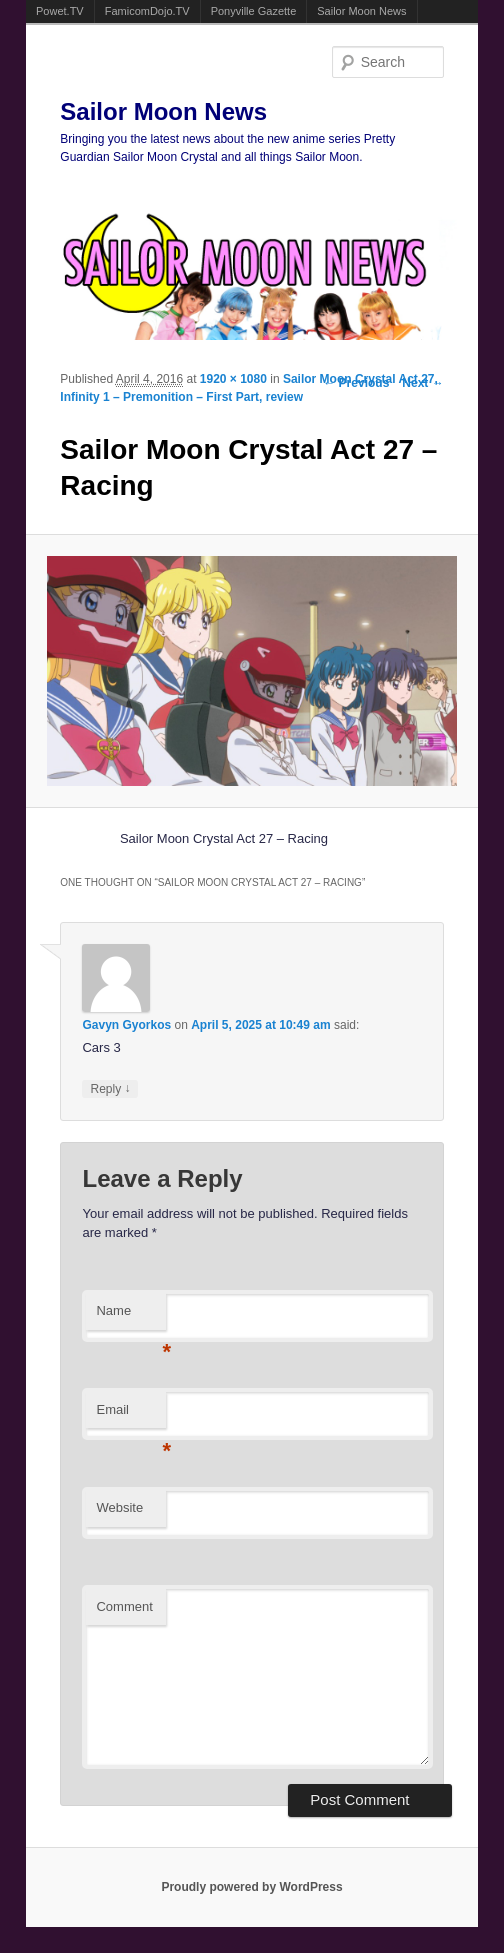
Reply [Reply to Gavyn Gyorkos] (110, 1088)
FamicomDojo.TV (147, 11)
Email (131, 1415)
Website (119, 1507)
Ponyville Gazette (254, 11)
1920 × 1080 (233, 379)
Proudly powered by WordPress (251, 1887)
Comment (124, 1606)
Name (131, 1316)
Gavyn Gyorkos (126, 1025)
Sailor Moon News (361, 11)
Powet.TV (60, 11)
